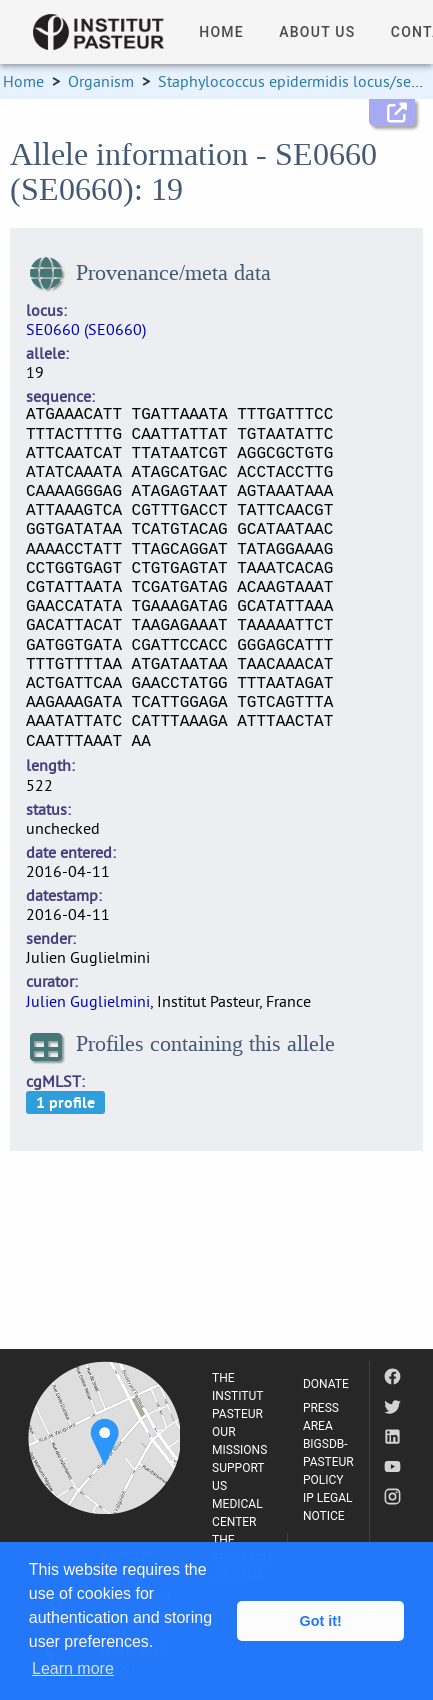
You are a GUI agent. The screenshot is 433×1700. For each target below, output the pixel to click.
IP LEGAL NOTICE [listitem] (328, 1507)
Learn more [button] (73, 1668)
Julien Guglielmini (88, 1001)
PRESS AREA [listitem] (321, 1417)
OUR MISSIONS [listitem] (239, 1441)
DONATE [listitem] (326, 1384)
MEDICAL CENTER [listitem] (237, 1513)
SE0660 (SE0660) (86, 329)
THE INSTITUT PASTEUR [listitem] (237, 1396)
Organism (101, 81)
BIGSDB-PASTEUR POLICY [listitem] (328, 1462)
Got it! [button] (321, 1621)
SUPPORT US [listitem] (238, 1477)
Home (23, 81)
